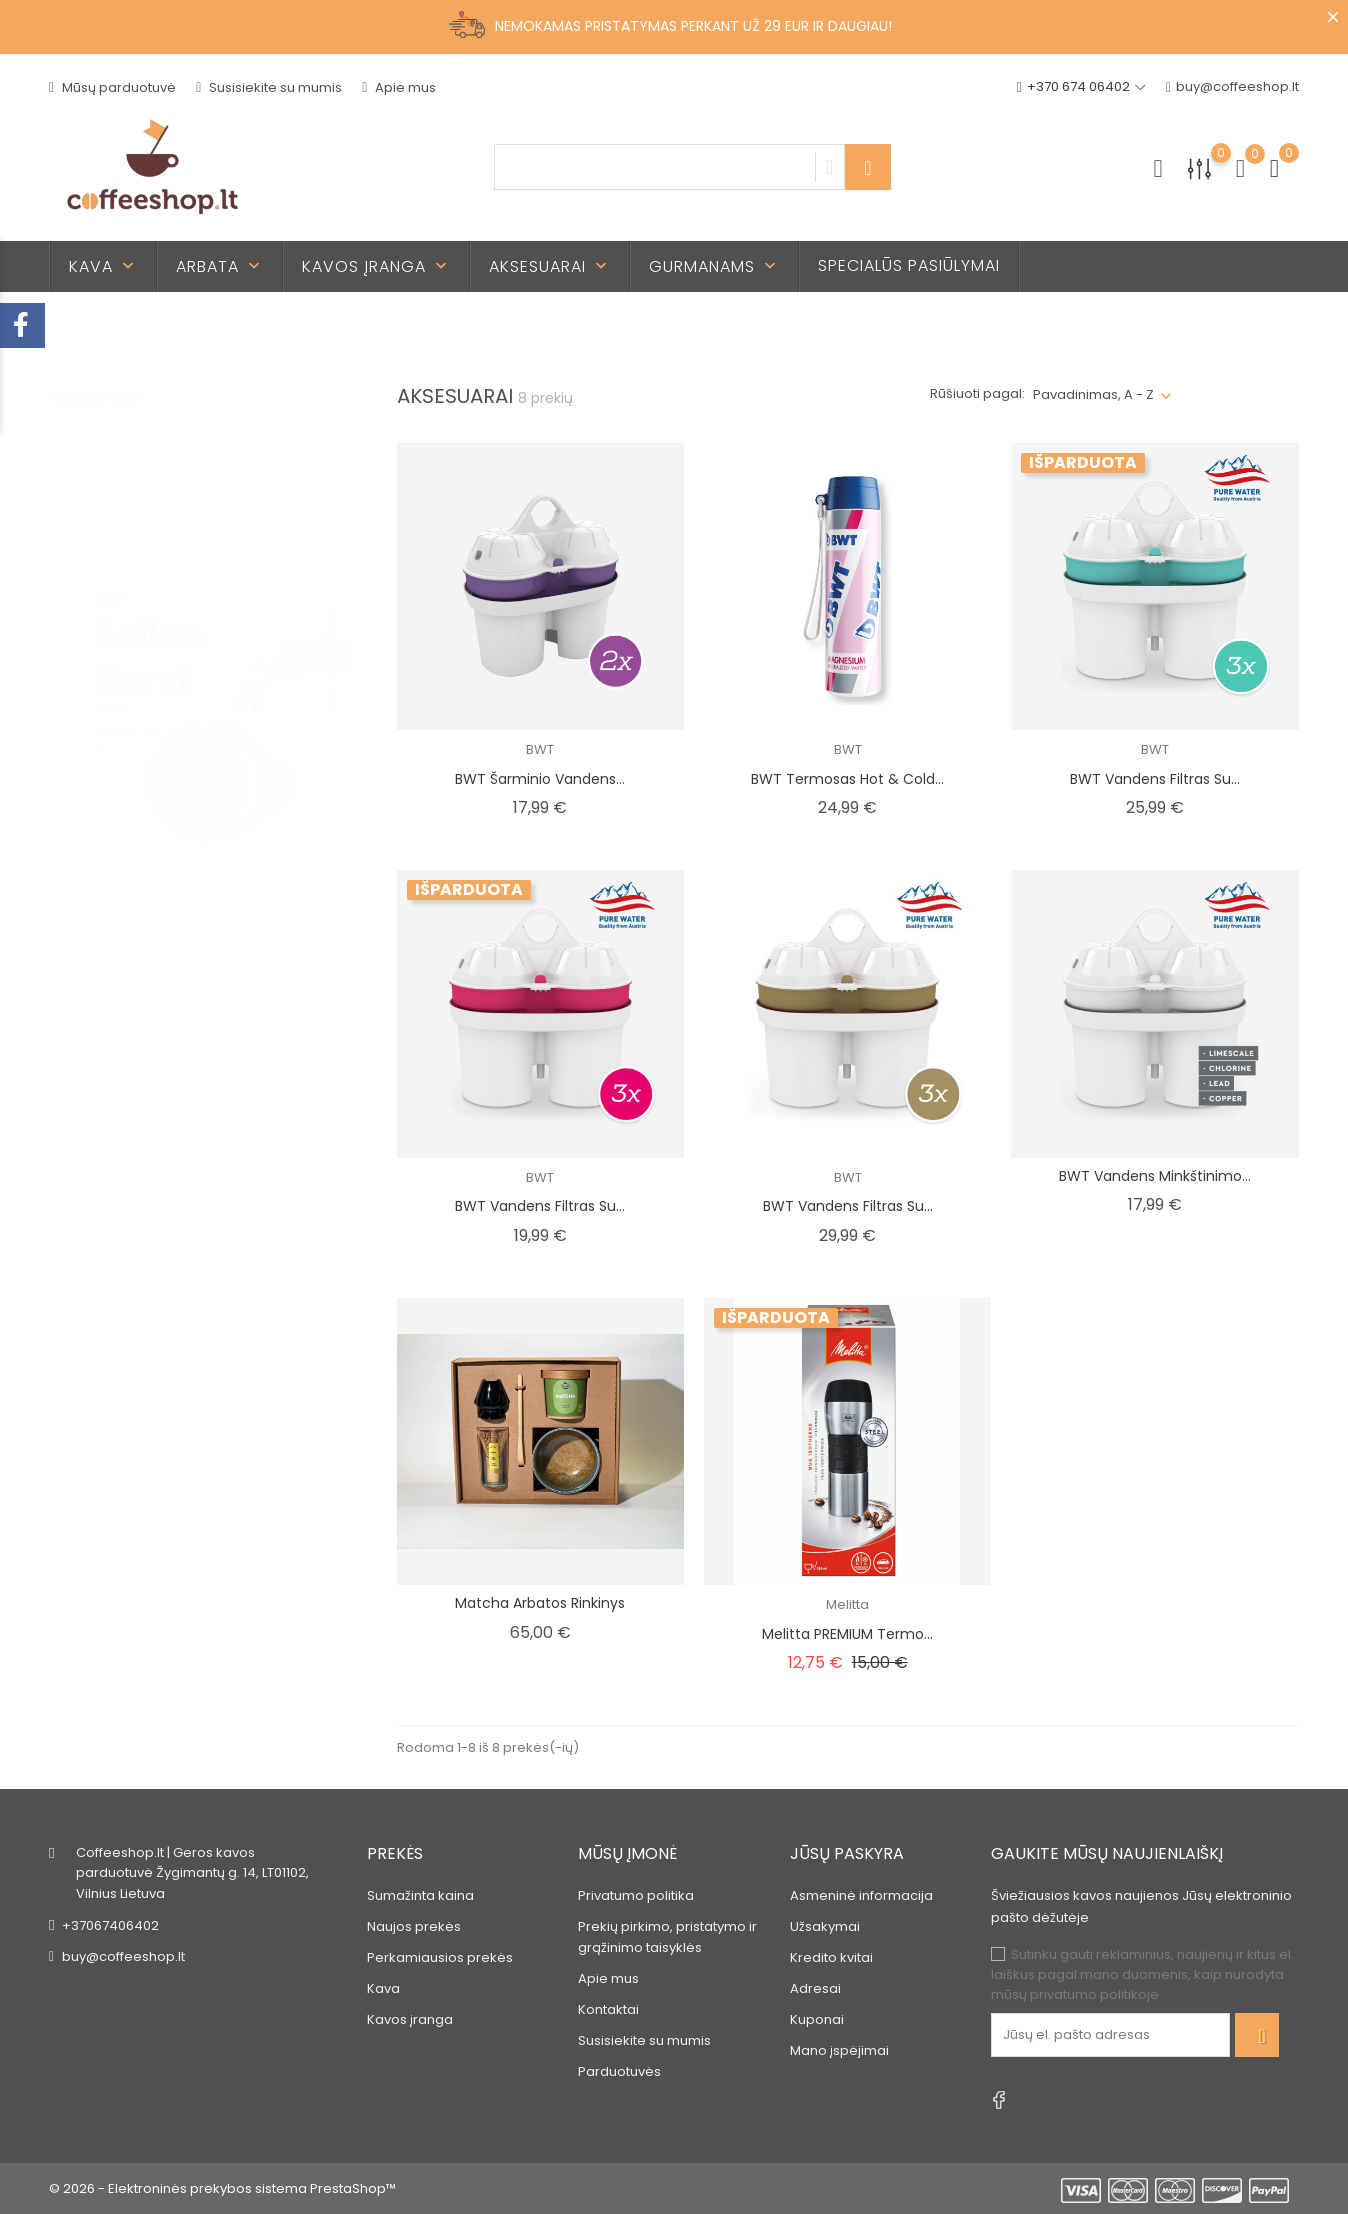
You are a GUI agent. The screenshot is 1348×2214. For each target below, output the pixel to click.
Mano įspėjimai (839, 2050)
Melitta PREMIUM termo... (847, 1634)
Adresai (815, 1988)
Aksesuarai (550, 266)
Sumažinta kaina (420, 1895)
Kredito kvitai (831, 1957)
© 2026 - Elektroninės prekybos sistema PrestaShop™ (222, 2188)
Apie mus (399, 87)
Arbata (220, 266)
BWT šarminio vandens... (540, 779)
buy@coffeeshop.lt (1232, 87)
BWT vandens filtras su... (1155, 779)
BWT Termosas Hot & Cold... (847, 779)
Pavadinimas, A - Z (1093, 394)
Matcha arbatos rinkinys (540, 1603)
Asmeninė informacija (861, 1895)
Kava (103, 266)
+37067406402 (110, 1925)
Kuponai (817, 2019)
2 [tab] (334, 642)
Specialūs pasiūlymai (909, 265)
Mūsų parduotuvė (112, 87)
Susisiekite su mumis (269, 87)
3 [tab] (334, 679)
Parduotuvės (619, 2071)
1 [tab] (334, 605)
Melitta (847, 1604)
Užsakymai (825, 1926)
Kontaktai (608, 2009)
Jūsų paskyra (847, 1853)
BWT (540, 749)
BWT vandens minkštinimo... (1155, 1176)
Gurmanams (714, 266)
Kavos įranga (376, 266)
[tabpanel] (198, 646)
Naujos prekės (414, 1926)
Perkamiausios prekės (440, 1957)
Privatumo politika (636, 1895)
